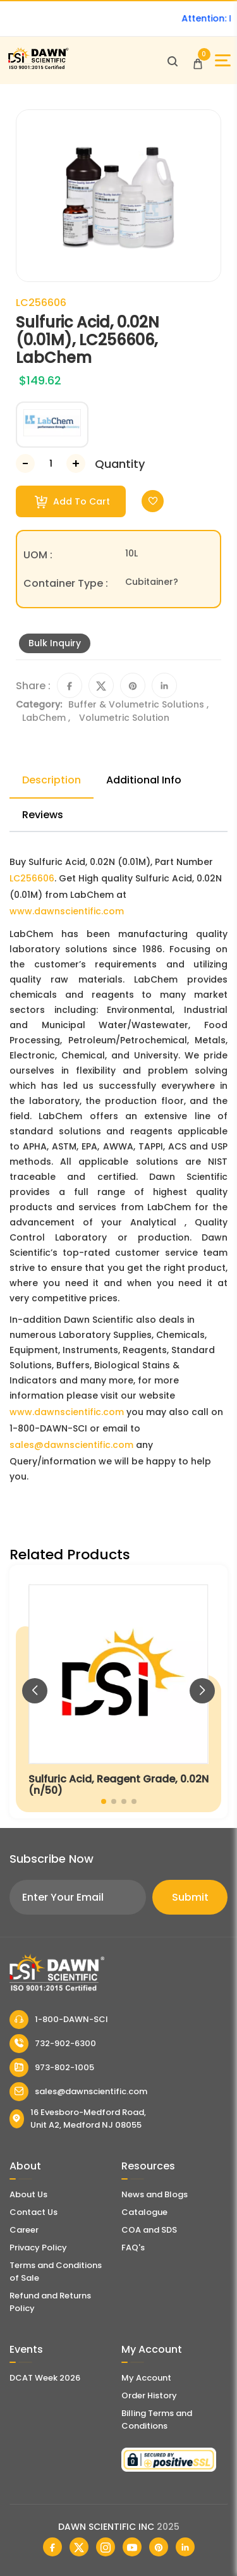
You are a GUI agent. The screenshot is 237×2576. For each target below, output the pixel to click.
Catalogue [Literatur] (144, 2212)
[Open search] (172, 61)
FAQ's (133, 2248)
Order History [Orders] (149, 2395)
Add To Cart (72, 501)
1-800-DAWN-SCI (58, 2019)
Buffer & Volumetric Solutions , (138, 704)
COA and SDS (149, 2230)
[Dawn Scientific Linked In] (185, 2546)
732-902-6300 (52, 2043)
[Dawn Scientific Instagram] (105, 2546)
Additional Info (143, 780)
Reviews (42, 814)
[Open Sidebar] (223, 60)
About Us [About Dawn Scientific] (28, 2194)
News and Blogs (154, 2194)
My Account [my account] (146, 2378)
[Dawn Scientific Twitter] (79, 2546)
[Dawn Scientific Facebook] (52, 2546)
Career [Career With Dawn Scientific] (24, 2230)
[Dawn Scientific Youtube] (132, 2546)
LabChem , (47, 717)
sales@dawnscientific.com (71, 1444)
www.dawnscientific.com (66, 911)
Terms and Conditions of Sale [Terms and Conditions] (55, 2271)
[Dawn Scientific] (38, 67)
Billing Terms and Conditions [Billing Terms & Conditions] (156, 2419)
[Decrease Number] (25, 463)
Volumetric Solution (124, 717)
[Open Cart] (197, 61)
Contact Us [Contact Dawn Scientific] (33, 2212)
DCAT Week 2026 (44, 2378)
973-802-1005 (51, 2067)
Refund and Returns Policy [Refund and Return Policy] (50, 2302)
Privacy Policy (38, 2248)
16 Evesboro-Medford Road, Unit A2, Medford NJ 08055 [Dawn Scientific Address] (77, 2118)
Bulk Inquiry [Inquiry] (54, 643)
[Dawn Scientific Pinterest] (158, 2546)
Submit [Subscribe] (190, 1897)
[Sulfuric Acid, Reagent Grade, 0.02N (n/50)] (118, 1691)
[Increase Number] (75, 463)
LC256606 (31, 878)
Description (51, 780)
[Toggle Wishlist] (153, 501)
